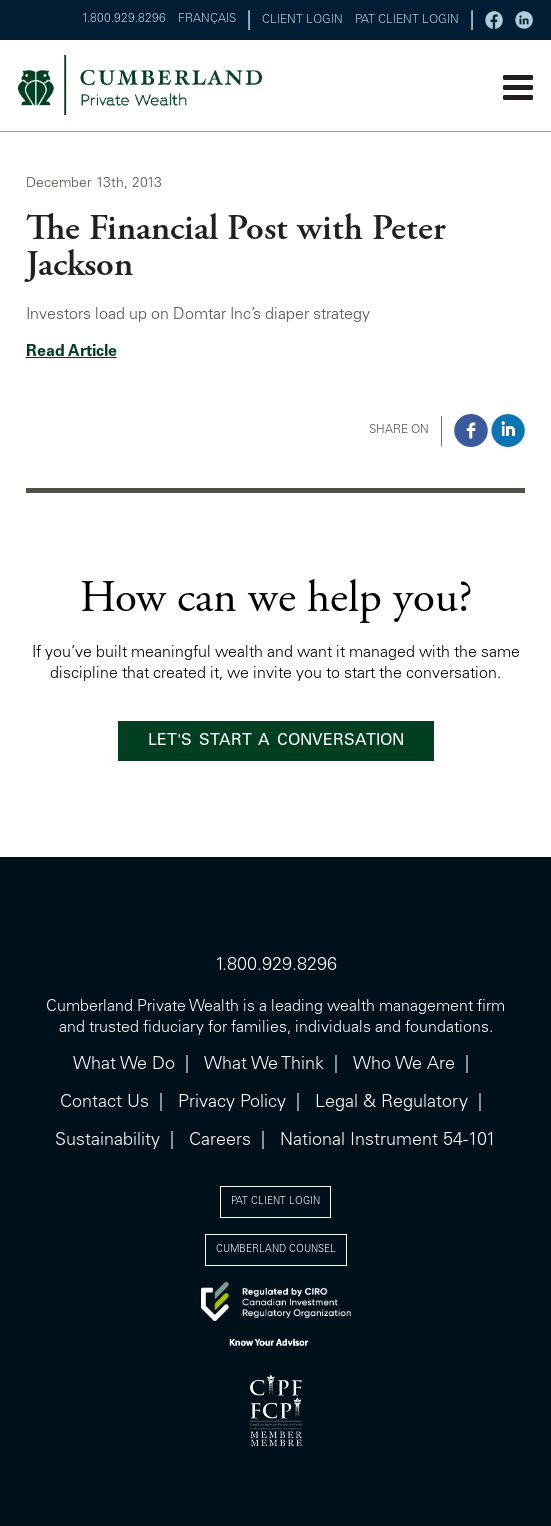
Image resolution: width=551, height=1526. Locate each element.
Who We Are (404, 1065)
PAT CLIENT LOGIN (407, 20)
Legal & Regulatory (391, 1103)
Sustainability (107, 1141)
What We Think (264, 1065)
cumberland (172, 85)
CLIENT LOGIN (302, 20)
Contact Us (104, 1103)
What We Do (124, 1065)
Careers (220, 1141)
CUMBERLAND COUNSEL (276, 1250)
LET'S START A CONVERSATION (276, 741)
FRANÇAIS (207, 19)
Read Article (71, 352)
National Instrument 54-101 (388, 1141)
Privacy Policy (232, 1103)
